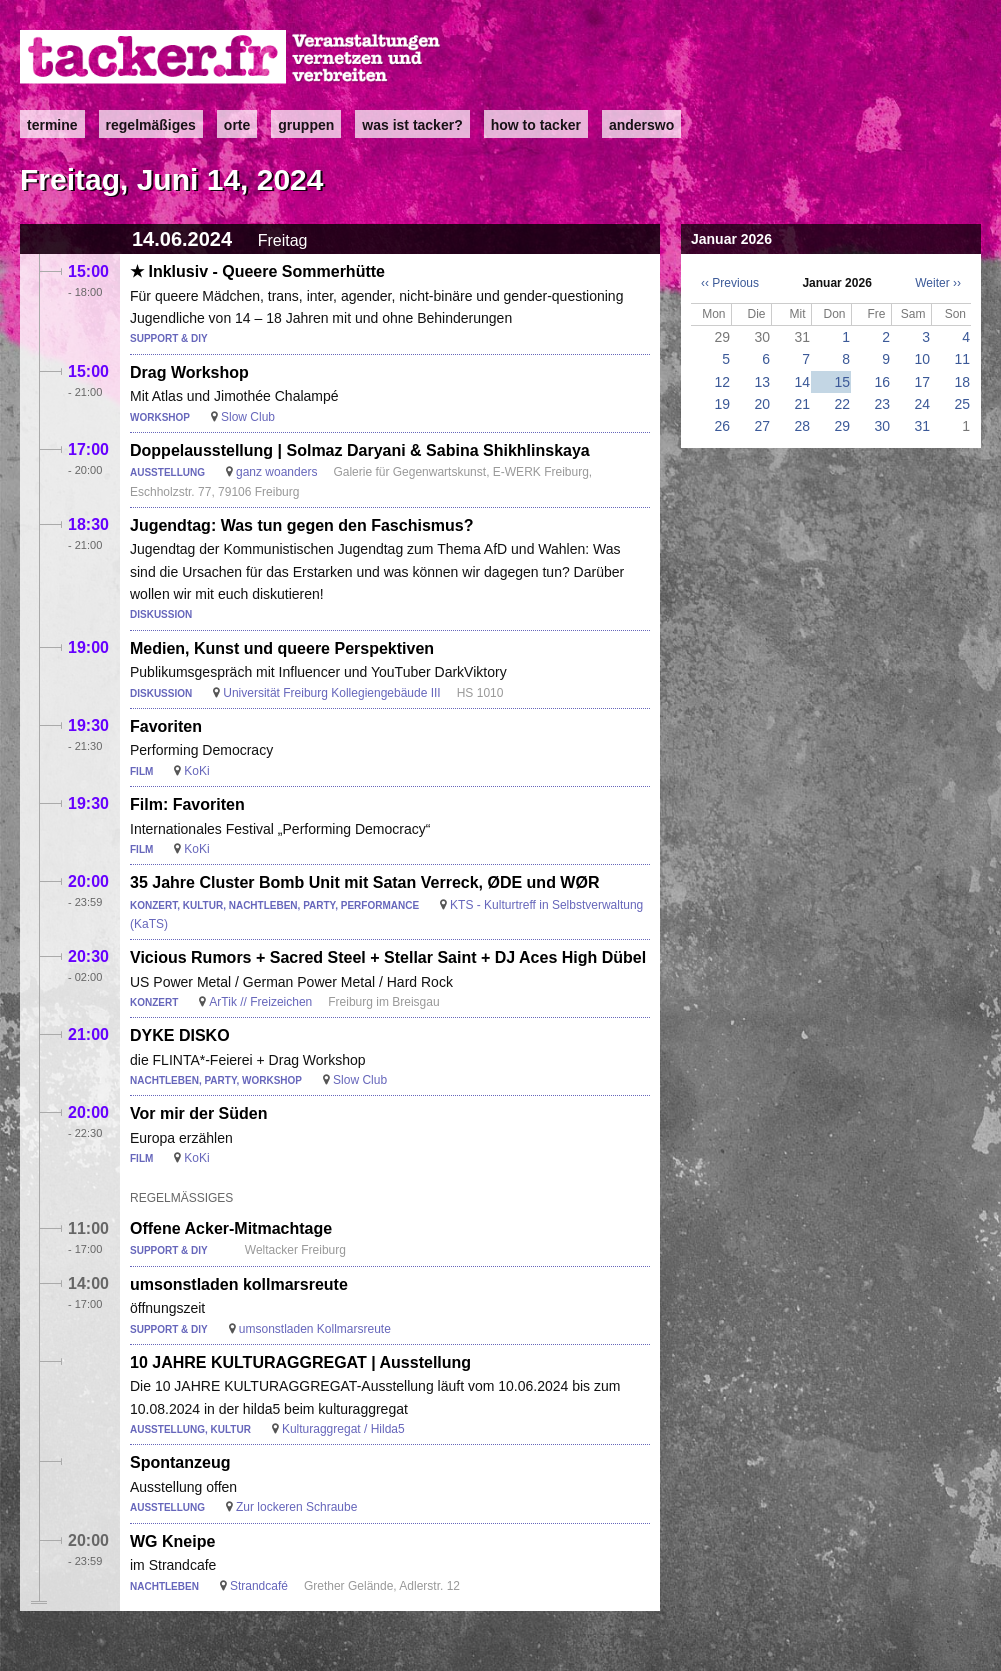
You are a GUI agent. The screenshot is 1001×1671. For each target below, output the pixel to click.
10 (922, 359)
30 (882, 426)
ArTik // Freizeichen (260, 1002)
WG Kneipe (172, 1541)
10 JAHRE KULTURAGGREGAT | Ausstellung (300, 1362)
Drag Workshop (189, 372)
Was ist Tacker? (412, 125)
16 (882, 382)
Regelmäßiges (151, 125)
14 (802, 382)
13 (762, 382)
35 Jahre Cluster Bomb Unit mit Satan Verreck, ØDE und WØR (364, 882)
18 (962, 382)
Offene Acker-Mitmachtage (231, 1228)
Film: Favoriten (187, 804)
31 (922, 426)
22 (842, 404)
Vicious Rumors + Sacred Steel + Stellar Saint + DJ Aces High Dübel (388, 957)
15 (842, 382)
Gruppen (306, 125)
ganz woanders (276, 472)
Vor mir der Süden (199, 1113)
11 (962, 359)
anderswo (641, 125)
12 (722, 382)
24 (922, 404)
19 (722, 404)
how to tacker (536, 125)
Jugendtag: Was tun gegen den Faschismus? (301, 525)
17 (922, 382)
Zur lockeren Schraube (296, 1507)
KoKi (196, 771)
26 (722, 426)
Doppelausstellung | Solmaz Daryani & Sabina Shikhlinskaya (360, 450)
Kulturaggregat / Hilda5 (343, 1429)
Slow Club (248, 417)
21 (802, 404)
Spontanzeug (180, 1462)
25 (962, 404)
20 (762, 404)
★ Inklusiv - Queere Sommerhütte (257, 271)
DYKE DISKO (180, 1035)
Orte (237, 125)
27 (762, 426)
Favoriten (166, 726)
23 (882, 404)
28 (802, 426)
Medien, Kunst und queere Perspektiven (282, 648)
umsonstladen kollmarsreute (239, 1284)
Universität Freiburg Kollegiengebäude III (331, 693)
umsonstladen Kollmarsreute (315, 1329)
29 (842, 426)
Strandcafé (259, 1586)
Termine (52, 125)
